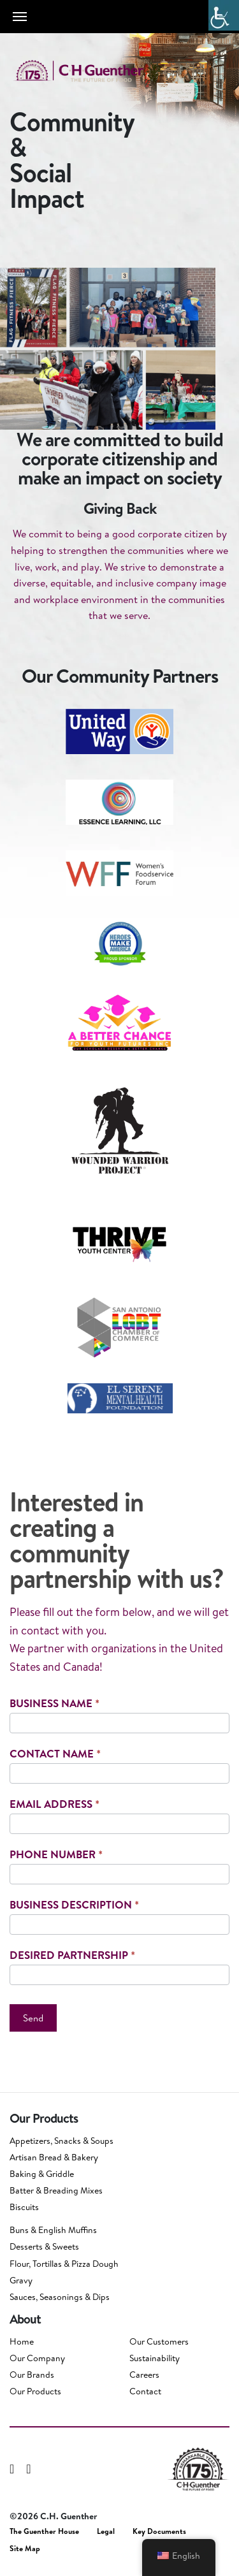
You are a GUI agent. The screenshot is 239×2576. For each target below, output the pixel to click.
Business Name (54, 1703)
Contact (145, 2391)
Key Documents (159, 2531)
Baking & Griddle (42, 2173)
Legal (106, 2531)
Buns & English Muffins (53, 2229)
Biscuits (24, 2207)
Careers (144, 2374)
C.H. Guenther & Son (92, 71)
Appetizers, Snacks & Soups (61, 2140)
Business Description (74, 1904)
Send (33, 2018)
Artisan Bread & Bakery (54, 2157)
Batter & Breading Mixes (56, 2190)
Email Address (54, 1803)
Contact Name (55, 1753)
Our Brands (32, 2374)
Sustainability (154, 2358)
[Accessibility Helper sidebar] (223, 15)
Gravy (21, 2280)
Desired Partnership (72, 1954)
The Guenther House (44, 2531)
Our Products (35, 2391)
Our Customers (159, 2341)
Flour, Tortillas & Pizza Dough (64, 2263)
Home (22, 2341)
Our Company (37, 2358)
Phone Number (56, 1854)
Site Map (25, 2548)
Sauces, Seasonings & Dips (60, 2296)
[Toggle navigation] (20, 16)
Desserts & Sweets (44, 2246)
